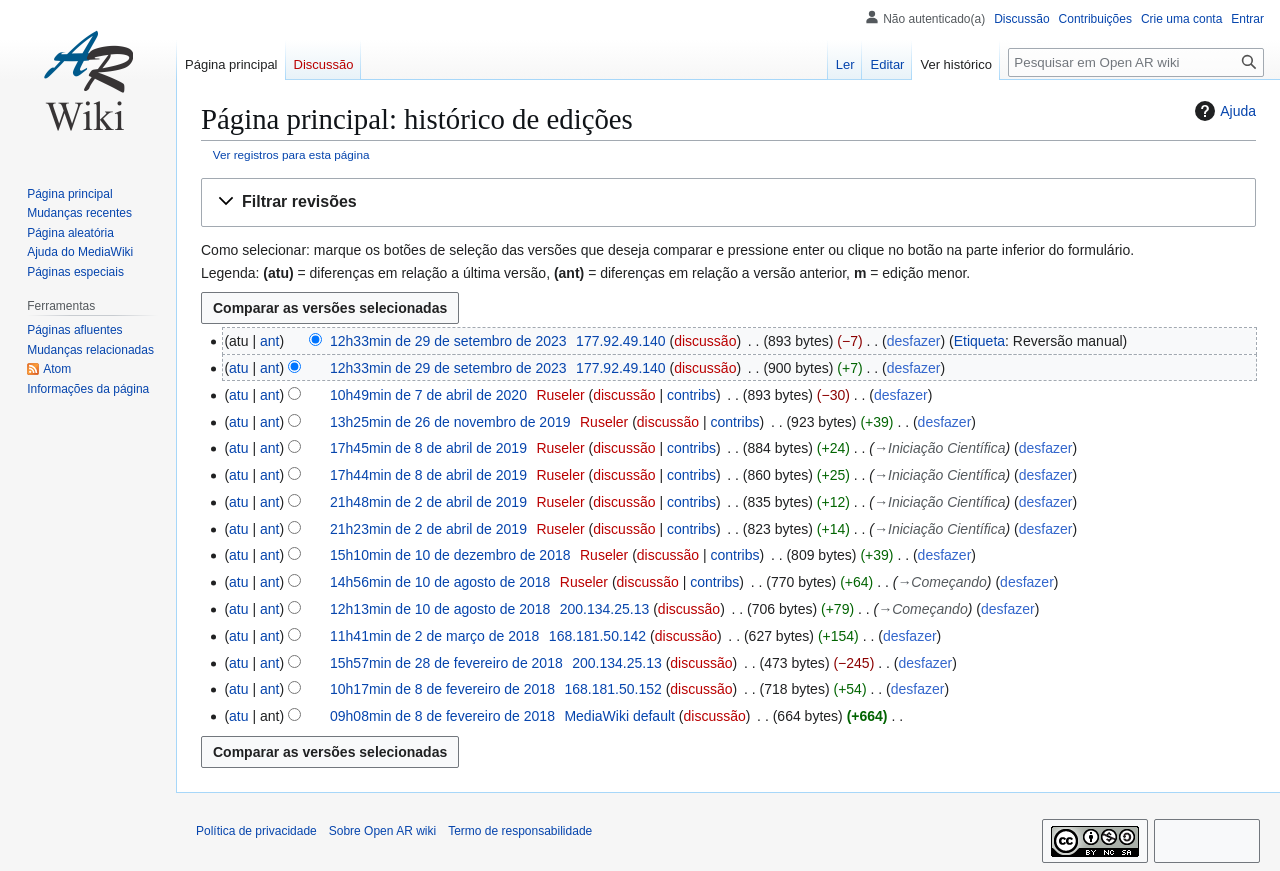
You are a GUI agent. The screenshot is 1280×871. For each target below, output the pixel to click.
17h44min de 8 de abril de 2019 (428, 475)
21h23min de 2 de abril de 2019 (428, 529)
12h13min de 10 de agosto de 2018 (440, 609)
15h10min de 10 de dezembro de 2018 (450, 555)
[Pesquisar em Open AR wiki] (1136, 62)
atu (238, 368)
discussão (705, 341)
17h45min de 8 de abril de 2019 (428, 448)
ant (269, 341)
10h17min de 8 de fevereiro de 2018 (442, 689)
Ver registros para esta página (291, 154)
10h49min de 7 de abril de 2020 (428, 395)
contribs (691, 395)
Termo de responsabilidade (520, 831)
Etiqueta (979, 341)
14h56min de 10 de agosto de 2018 (440, 582)
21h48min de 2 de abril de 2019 (428, 502)
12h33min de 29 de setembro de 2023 (448, 341)
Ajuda (1223, 111)
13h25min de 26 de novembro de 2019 (450, 422)
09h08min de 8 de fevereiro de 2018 (442, 716)
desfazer (914, 341)
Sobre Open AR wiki (382, 831)
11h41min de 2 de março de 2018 (434, 636)
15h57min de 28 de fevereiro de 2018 (446, 663)
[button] (728, 202)
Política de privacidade (256, 831)
